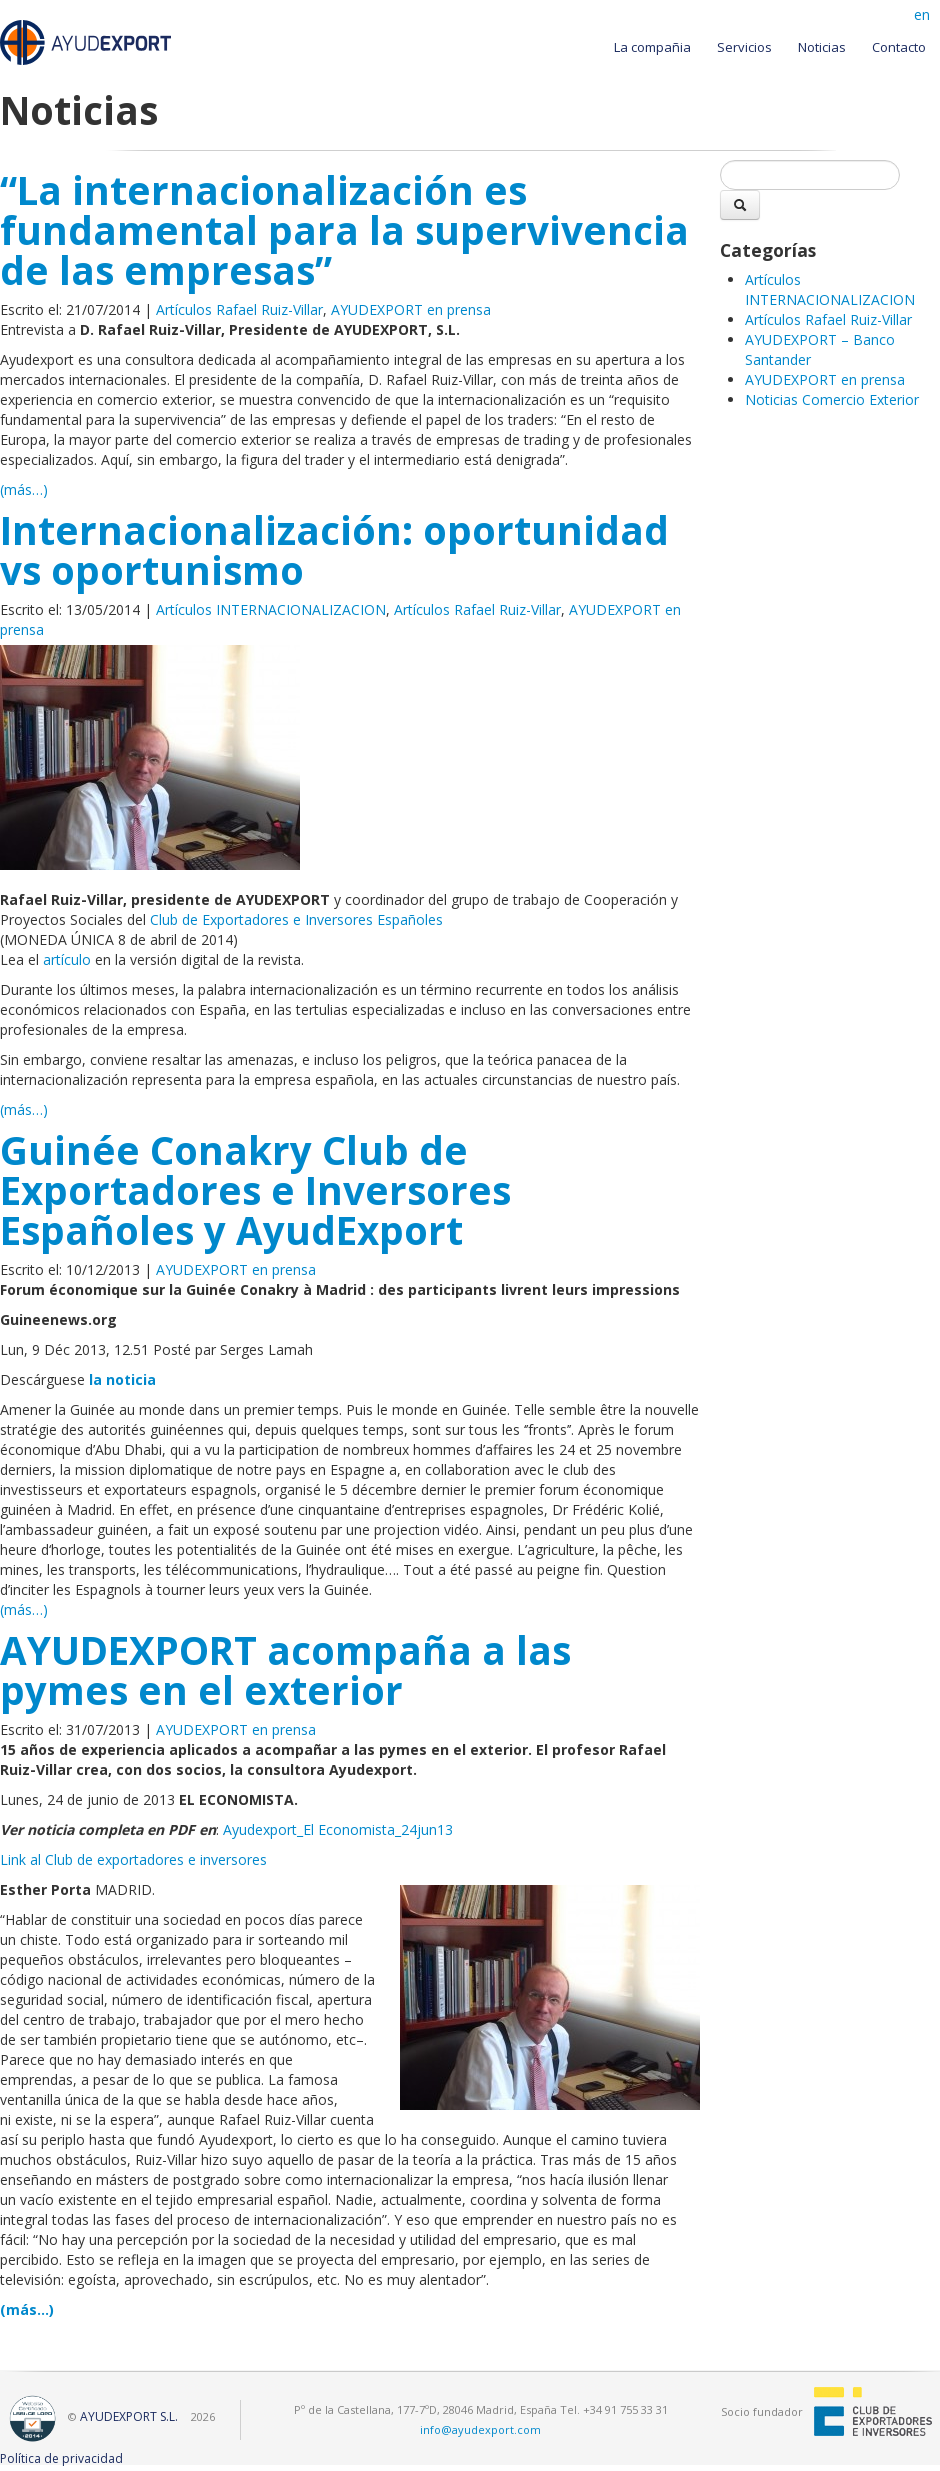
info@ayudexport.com (480, 2429)
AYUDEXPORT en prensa (411, 309)
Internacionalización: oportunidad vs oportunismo (334, 550)
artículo (67, 959)
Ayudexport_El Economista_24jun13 (338, 1829)
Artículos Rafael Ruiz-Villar (239, 309)
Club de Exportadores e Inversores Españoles (296, 919)
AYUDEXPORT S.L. (129, 2416)
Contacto (899, 47)
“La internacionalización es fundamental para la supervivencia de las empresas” (344, 230)
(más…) (24, 489)
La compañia (652, 47)
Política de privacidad (61, 2458)
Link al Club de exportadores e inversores (133, 1859)
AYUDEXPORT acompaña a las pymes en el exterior (285, 1670)
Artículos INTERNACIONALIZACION (271, 609)
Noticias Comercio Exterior (832, 399)
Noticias (822, 47)
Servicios (744, 47)
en (922, 14)
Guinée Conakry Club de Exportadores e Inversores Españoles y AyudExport (255, 1190)
